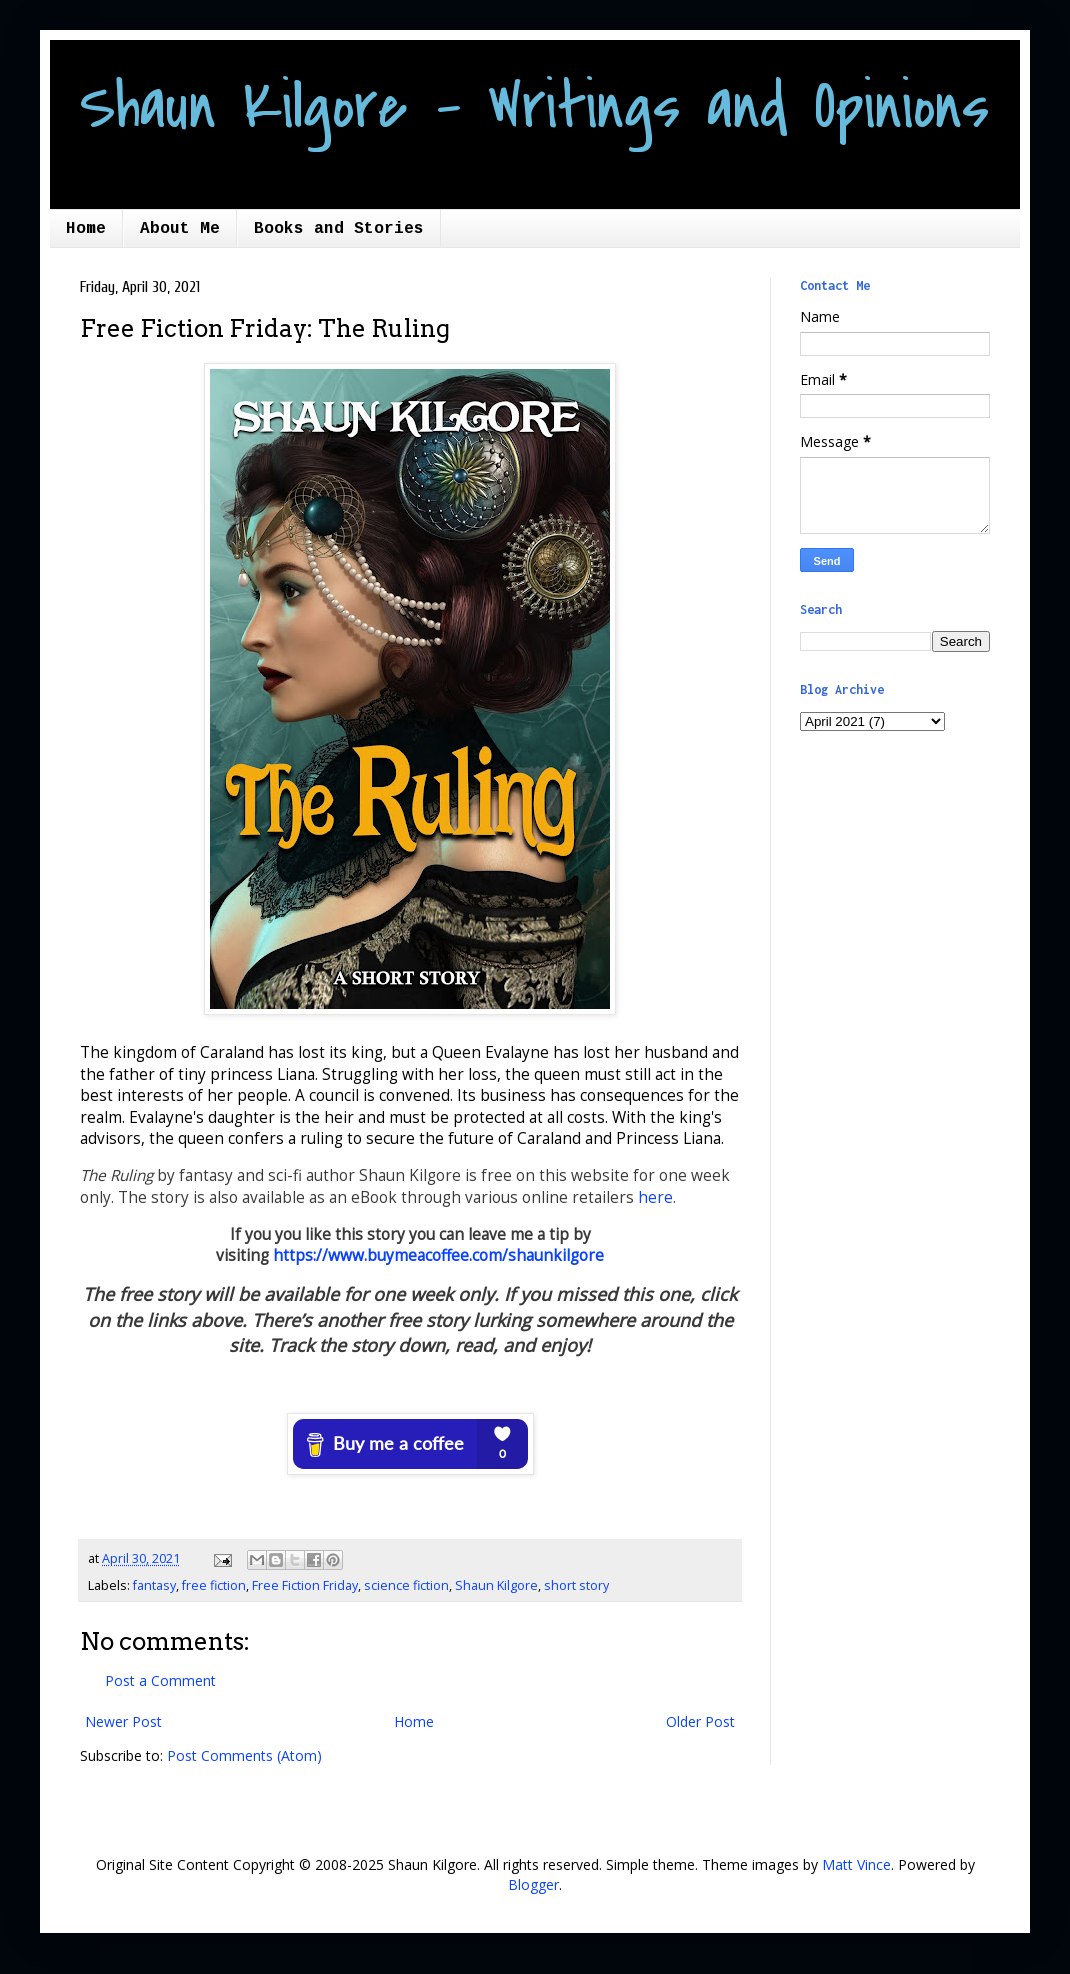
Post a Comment (160, 1680)
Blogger (533, 1884)
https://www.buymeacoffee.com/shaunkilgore (438, 1255)
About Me (180, 229)
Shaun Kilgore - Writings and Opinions (534, 107)
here (655, 1197)
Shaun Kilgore (496, 1585)
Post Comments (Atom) (244, 1755)
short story (576, 1585)
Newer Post (123, 1721)
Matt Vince (856, 1864)
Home (86, 229)
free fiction (214, 1585)
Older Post (700, 1721)
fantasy (154, 1585)
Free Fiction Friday (305, 1585)
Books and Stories (339, 229)
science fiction (406, 1585)
